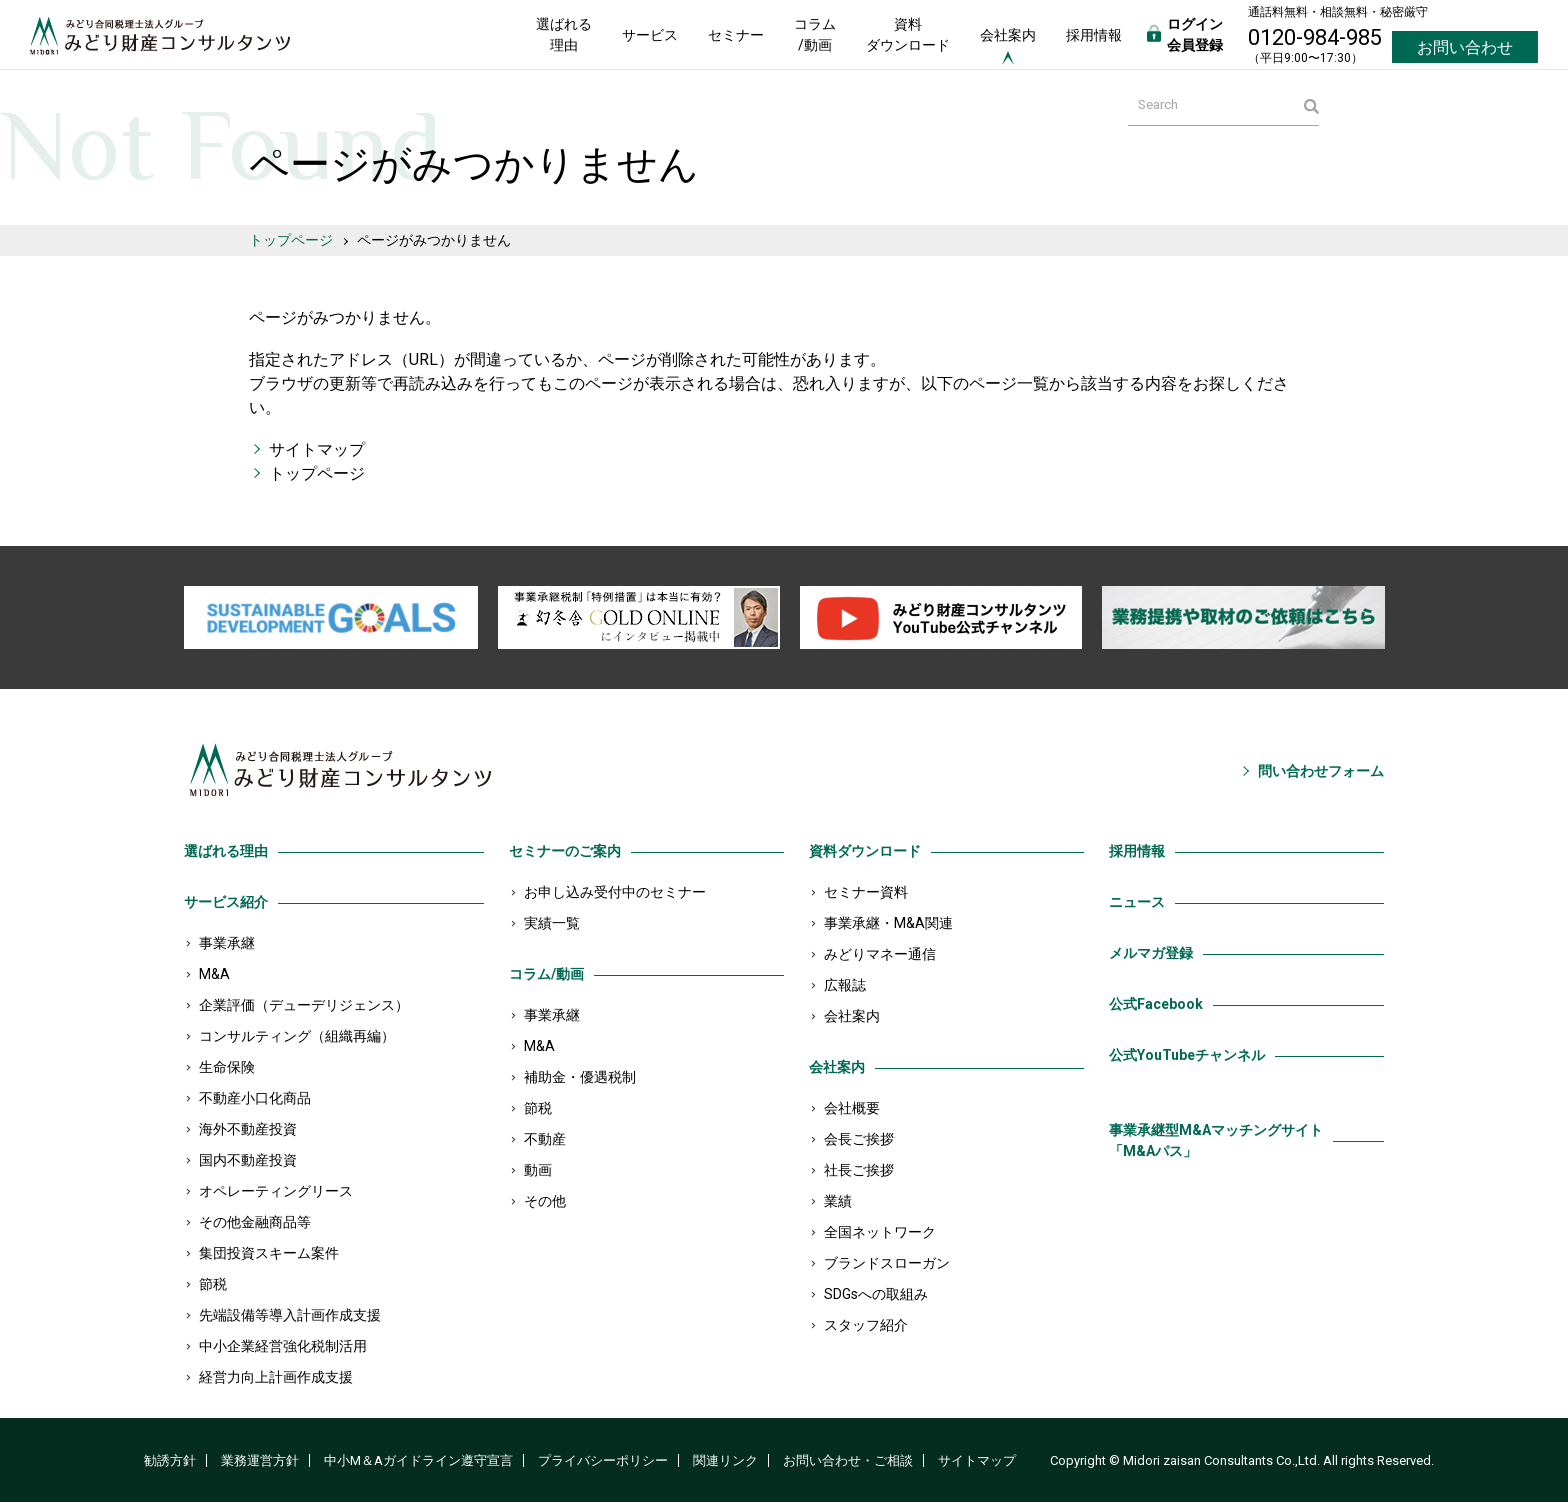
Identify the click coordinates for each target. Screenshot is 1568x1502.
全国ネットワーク (880, 1232)
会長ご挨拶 (859, 1139)
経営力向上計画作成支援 (276, 1377)
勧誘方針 (170, 1460)
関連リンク (725, 1460)
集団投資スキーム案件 (269, 1253)
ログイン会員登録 (1195, 34)
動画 (538, 1170)
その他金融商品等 (255, 1222)
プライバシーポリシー (603, 1460)
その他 (545, 1201)
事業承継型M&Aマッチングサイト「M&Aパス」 (1216, 1140)
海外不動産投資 (248, 1129)
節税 (213, 1284)
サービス (650, 35)
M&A (214, 974)
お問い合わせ (1465, 47)
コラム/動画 (815, 34)
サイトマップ (317, 449)
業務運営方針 (260, 1460)
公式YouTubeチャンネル (1187, 1055)
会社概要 (852, 1108)
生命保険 (227, 1067)
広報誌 (845, 985)
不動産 (545, 1139)
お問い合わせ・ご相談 (848, 1460)
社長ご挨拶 (859, 1170)
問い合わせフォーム (1321, 771)
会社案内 (1008, 35)
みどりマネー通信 (880, 954)
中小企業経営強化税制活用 (283, 1346)
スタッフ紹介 (866, 1325)
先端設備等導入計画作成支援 (290, 1315)
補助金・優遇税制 (580, 1077)
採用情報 (1094, 35)
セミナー (736, 35)
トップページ (291, 240)
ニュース (1137, 902)
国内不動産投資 (248, 1160)
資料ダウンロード (908, 34)
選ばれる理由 (564, 34)
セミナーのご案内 (565, 851)
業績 (838, 1201)
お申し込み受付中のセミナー (615, 892)
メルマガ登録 (1151, 953)
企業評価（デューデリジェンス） (304, 1005)
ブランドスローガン (887, 1263)
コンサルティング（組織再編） (297, 1036)
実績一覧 (552, 923)
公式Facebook (1156, 1004)
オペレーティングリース (276, 1191)
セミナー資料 (866, 892)
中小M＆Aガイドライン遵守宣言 (418, 1460)
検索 (1311, 107)
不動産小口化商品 (255, 1098)
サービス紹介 (226, 902)
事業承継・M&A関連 (888, 923)
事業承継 (227, 943)
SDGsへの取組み (876, 1294)
